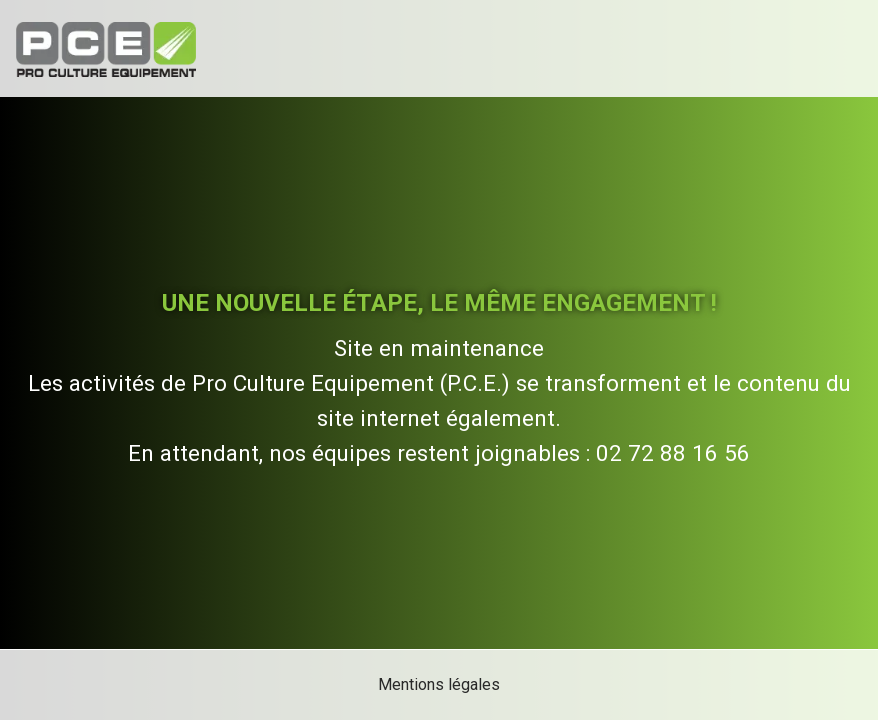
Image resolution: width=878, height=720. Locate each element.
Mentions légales (439, 684)
